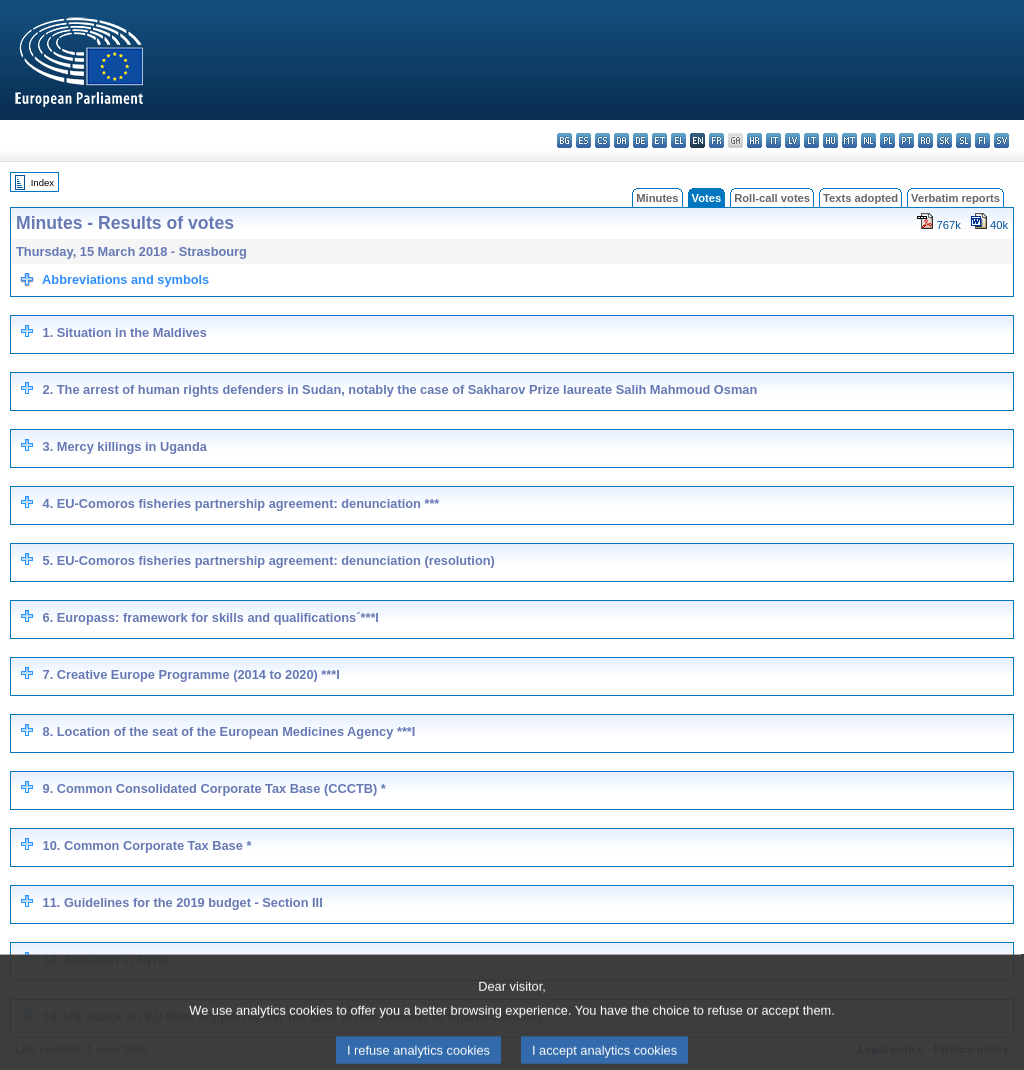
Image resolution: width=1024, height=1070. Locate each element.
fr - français (716, 140)
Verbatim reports (955, 198)
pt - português (906, 140)
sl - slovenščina (963, 140)
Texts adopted (860, 198)
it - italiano (773, 140)
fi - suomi (982, 140)
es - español (583, 140)
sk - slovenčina (944, 140)
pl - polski (887, 140)
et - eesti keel (659, 140)
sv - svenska (1001, 140)
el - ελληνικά (678, 140)
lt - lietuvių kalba (811, 140)
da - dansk (621, 140)
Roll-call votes (772, 198)
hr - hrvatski (754, 140)
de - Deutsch (640, 140)
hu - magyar (830, 140)
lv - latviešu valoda (792, 140)
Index (42, 182)
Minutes (657, 198)
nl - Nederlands (868, 140)
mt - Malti (849, 140)
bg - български (564, 140)
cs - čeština (602, 140)
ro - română (925, 140)
